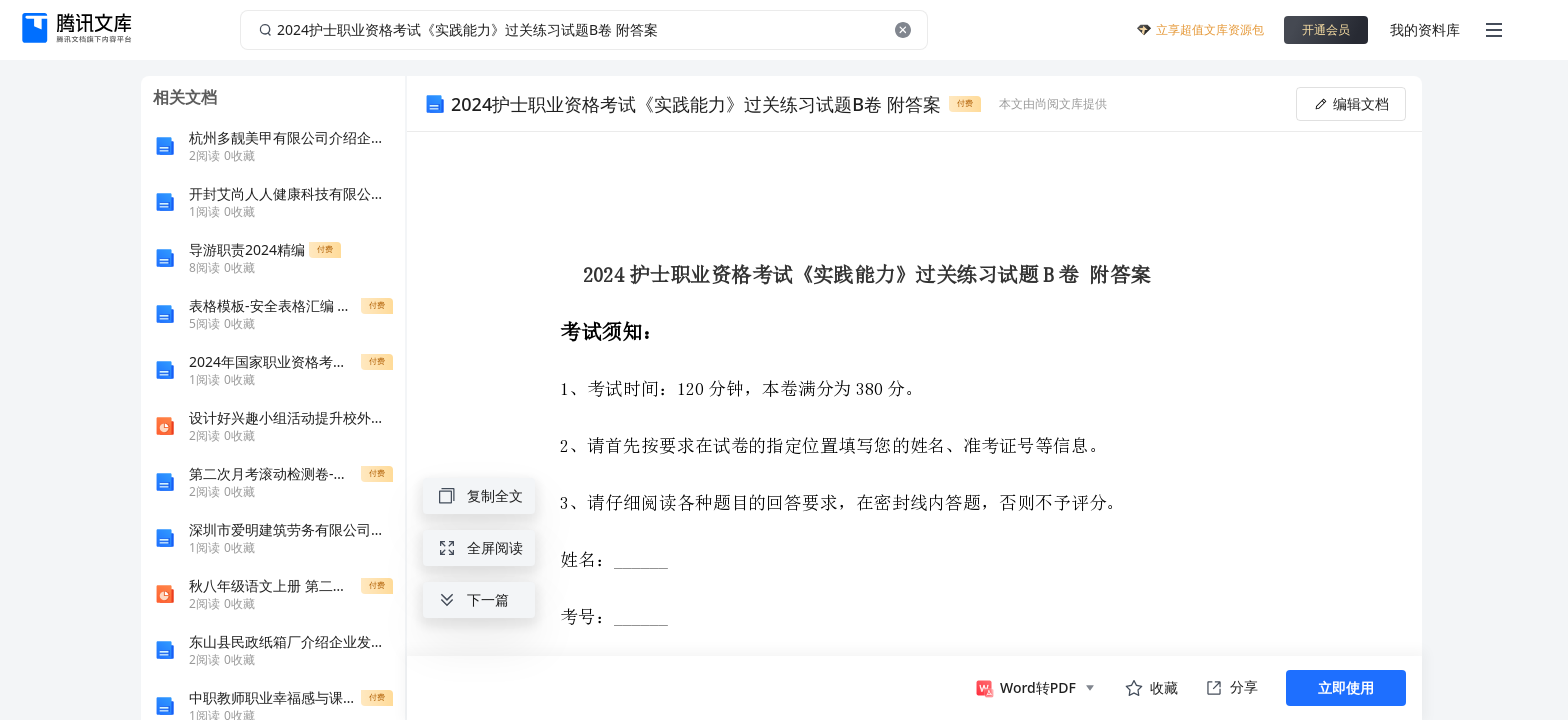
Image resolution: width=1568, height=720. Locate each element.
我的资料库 (1425, 29)
